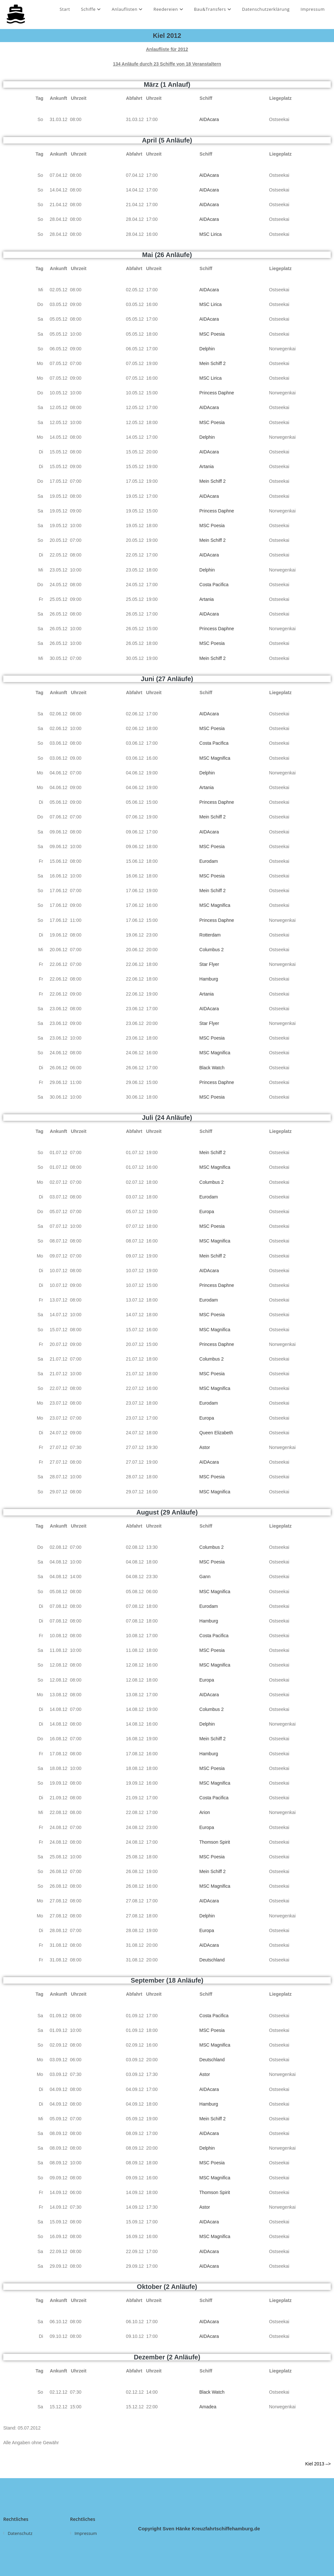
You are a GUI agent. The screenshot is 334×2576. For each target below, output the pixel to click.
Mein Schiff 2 (212, 363)
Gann (204, 1576)
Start (65, 9)
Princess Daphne (216, 392)
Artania (206, 466)
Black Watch (211, 1067)
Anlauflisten (127, 9)
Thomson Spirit (214, 1842)
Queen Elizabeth (216, 1432)
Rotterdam (209, 934)
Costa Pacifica (213, 584)
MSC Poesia (212, 334)
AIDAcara (209, 119)
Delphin (207, 348)
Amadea (207, 2406)
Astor (204, 1447)
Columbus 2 (211, 949)
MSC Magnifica (214, 758)
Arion (204, 1812)
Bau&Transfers (212, 9)
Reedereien (168, 9)
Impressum (313, 9)
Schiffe (90, 9)
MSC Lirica (210, 234)
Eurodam (208, 861)
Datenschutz (20, 2533)
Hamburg (208, 979)
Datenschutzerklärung (266, 9)
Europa (206, 1211)
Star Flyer (209, 964)
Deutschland (212, 1959)
